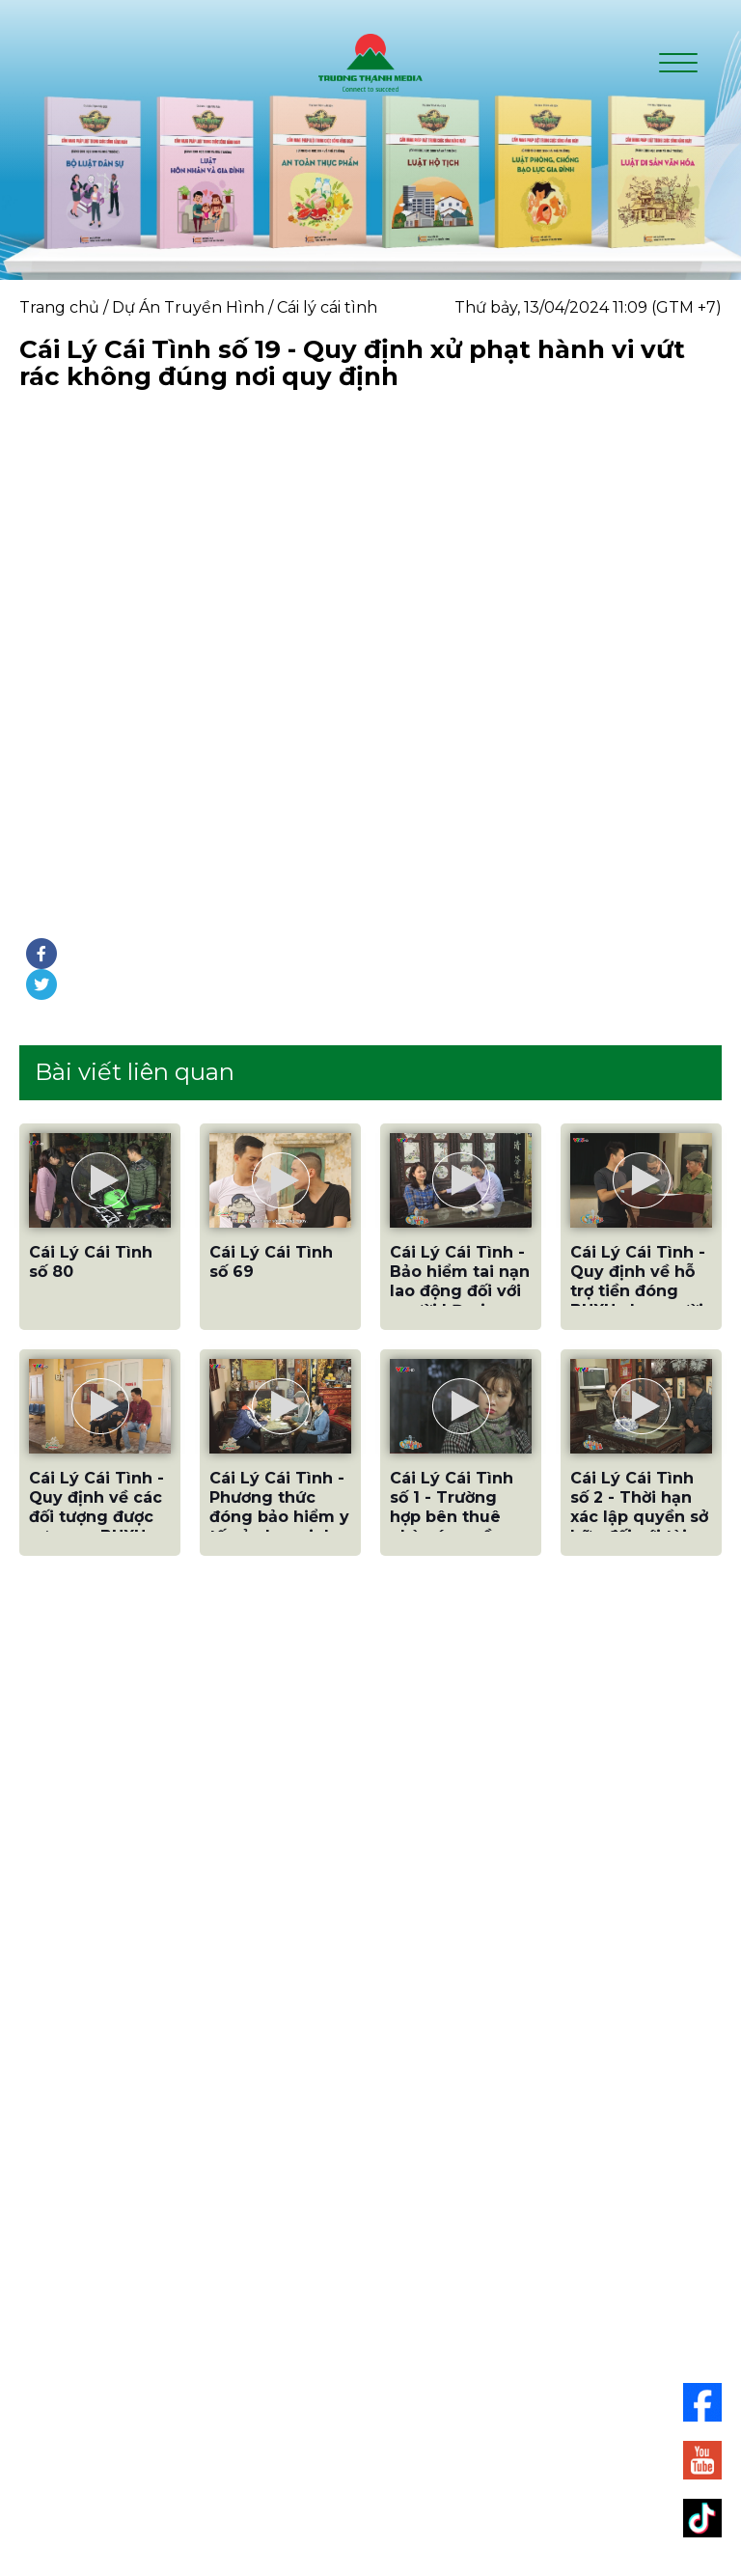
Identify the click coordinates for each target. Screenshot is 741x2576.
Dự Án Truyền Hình (188, 307)
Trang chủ (59, 307)
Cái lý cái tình (327, 307)
